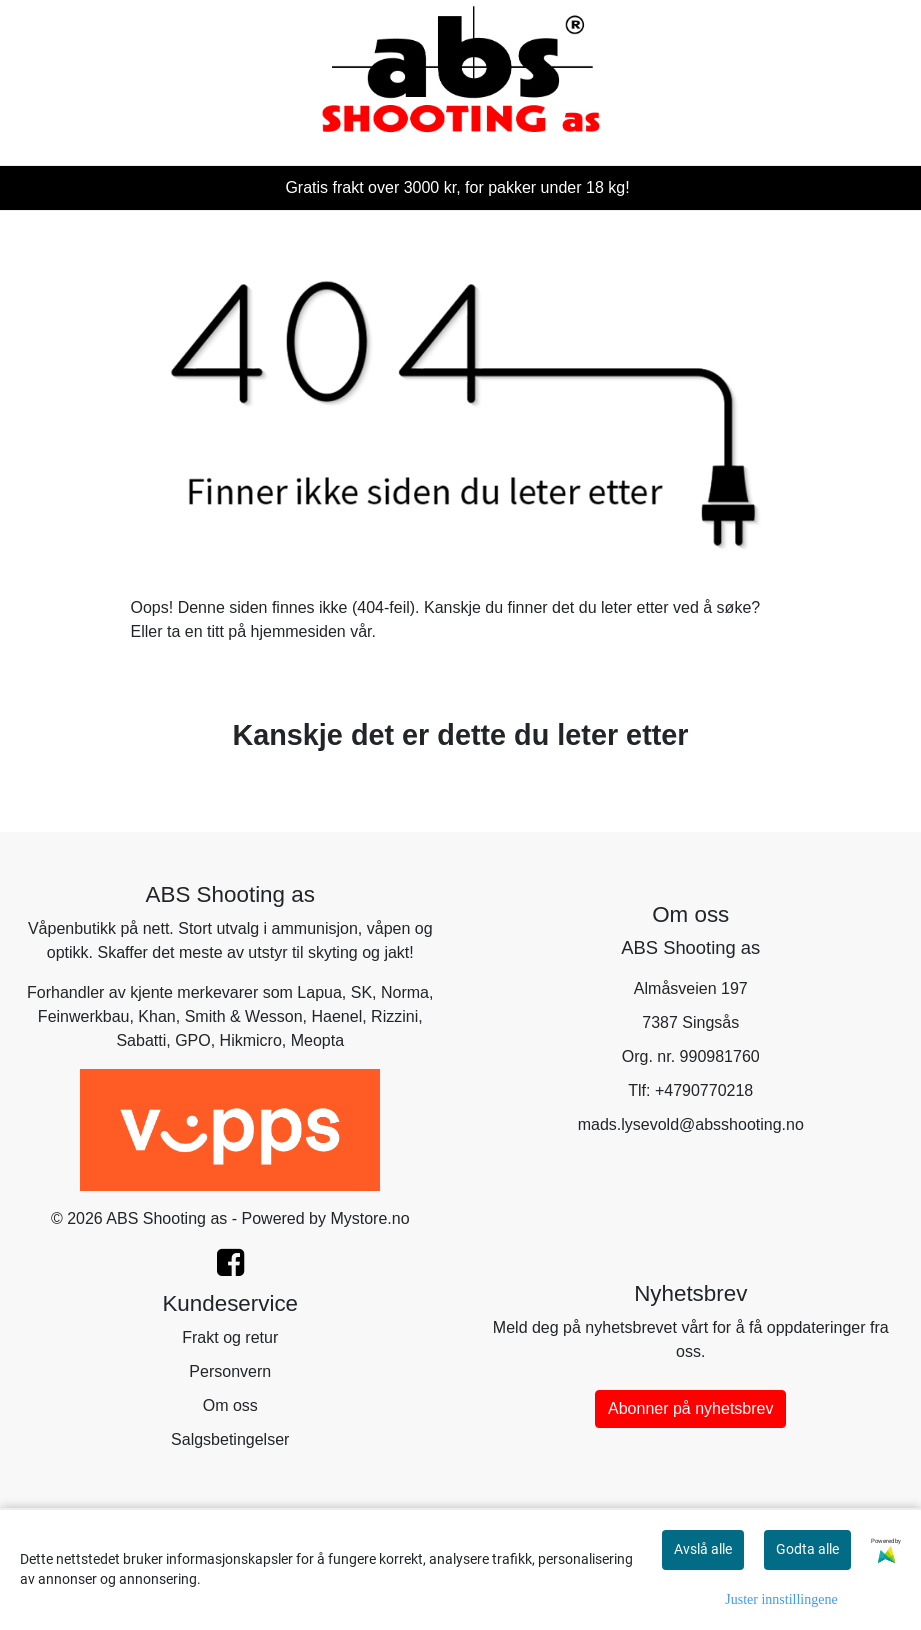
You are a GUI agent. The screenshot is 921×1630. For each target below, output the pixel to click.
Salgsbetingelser (230, 1439)
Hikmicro (251, 1040)
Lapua (319, 992)
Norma (405, 992)
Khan (156, 1016)
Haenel (336, 1016)
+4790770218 (704, 1090)
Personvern (230, 1371)
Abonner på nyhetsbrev (690, 1408)
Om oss (230, 1405)
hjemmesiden (298, 631)
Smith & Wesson (244, 1016)
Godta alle (807, 1549)
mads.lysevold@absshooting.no (691, 1124)
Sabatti (141, 1040)
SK (361, 992)
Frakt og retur (230, 1337)
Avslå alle (703, 1549)
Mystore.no (369, 1218)
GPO (193, 1040)
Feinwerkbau (84, 1016)
